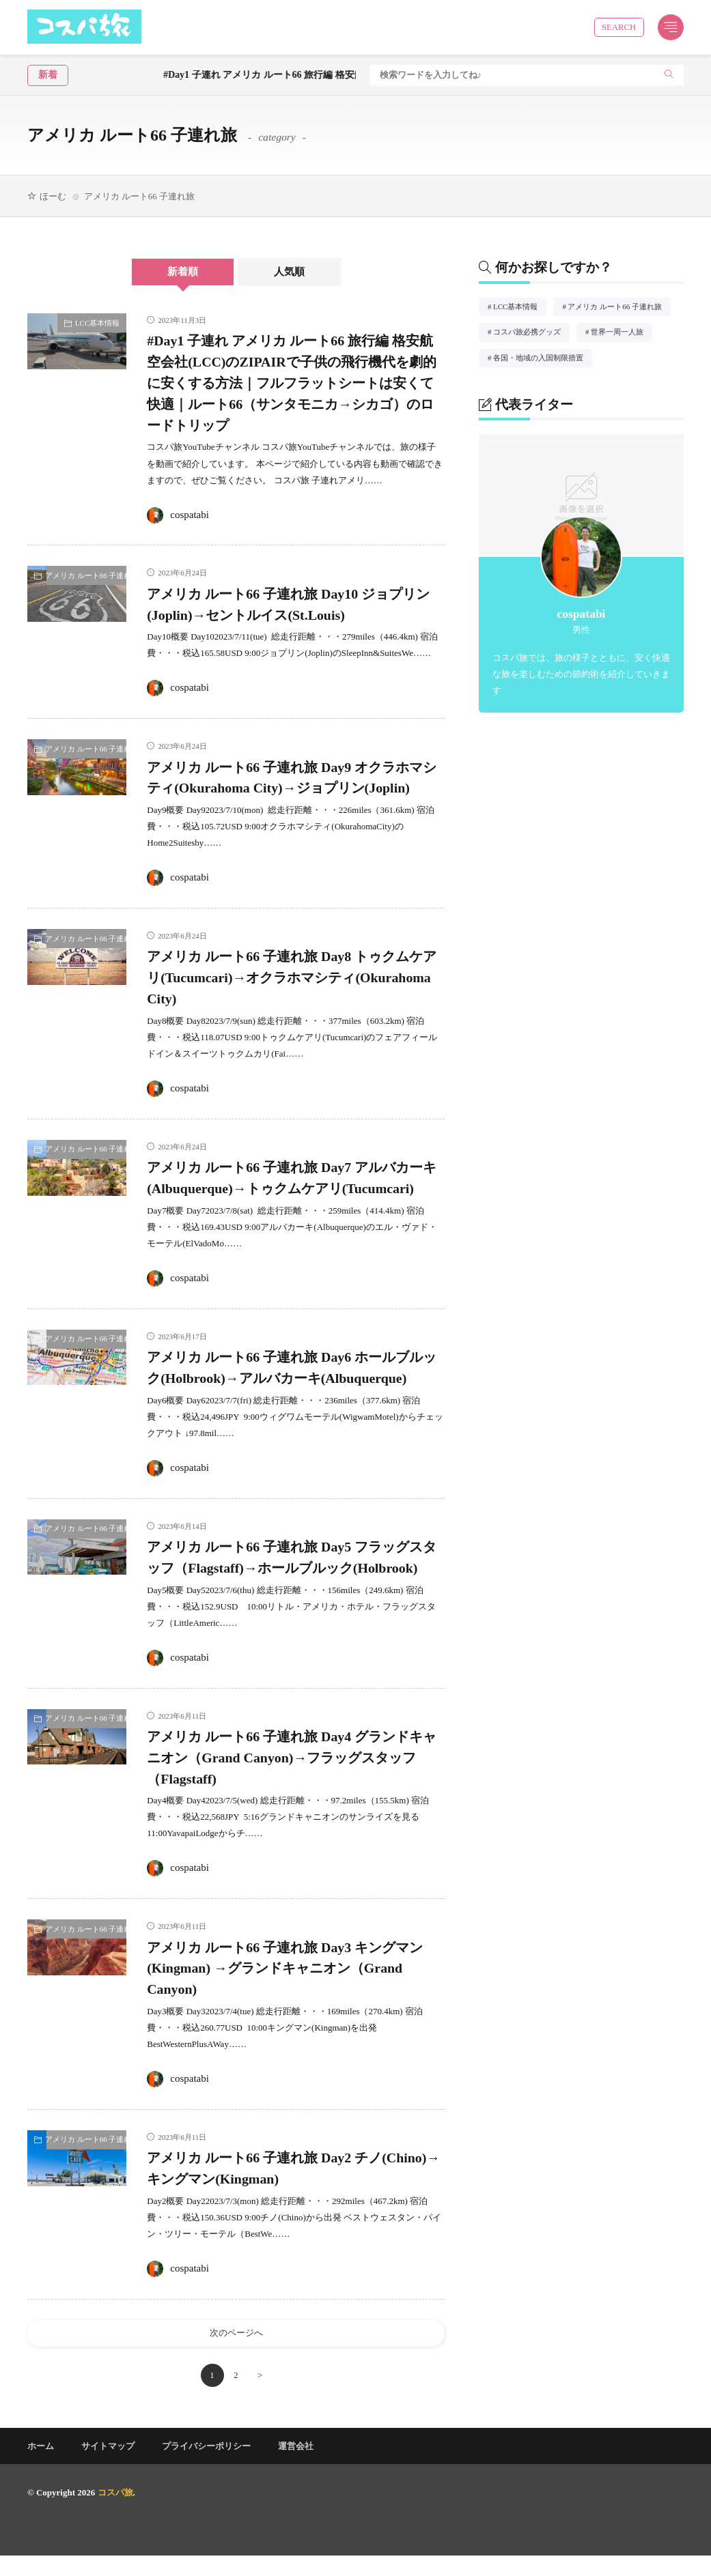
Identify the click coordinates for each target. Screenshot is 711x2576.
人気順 (292, 271)
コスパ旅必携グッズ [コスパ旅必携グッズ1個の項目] (531, 334)
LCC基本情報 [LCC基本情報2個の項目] (519, 308)
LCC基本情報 (97, 323)
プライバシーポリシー (206, 2466)
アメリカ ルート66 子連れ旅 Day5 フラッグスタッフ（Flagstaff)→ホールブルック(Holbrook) (295, 1567)
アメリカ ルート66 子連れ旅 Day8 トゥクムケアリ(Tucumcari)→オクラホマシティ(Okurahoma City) (295, 977)
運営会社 (295, 2466)
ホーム (40, 2466)
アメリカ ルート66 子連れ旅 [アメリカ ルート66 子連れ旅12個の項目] (619, 308)
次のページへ (236, 2353)
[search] (669, 75)
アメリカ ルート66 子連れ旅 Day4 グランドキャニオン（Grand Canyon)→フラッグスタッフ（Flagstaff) (295, 1777)
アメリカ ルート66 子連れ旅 (86, 575)
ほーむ (53, 196)
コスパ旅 (115, 2513)
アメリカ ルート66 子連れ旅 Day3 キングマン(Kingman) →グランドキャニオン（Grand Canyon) (295, 1988)
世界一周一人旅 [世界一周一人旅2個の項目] (621, 334)
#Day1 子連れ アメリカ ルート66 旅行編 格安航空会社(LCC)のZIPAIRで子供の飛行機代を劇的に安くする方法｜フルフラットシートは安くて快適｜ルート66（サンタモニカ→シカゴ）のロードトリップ (295, 382)
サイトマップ (108, 2466)
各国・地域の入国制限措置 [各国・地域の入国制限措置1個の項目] (542, 360)
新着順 (180, 271)
